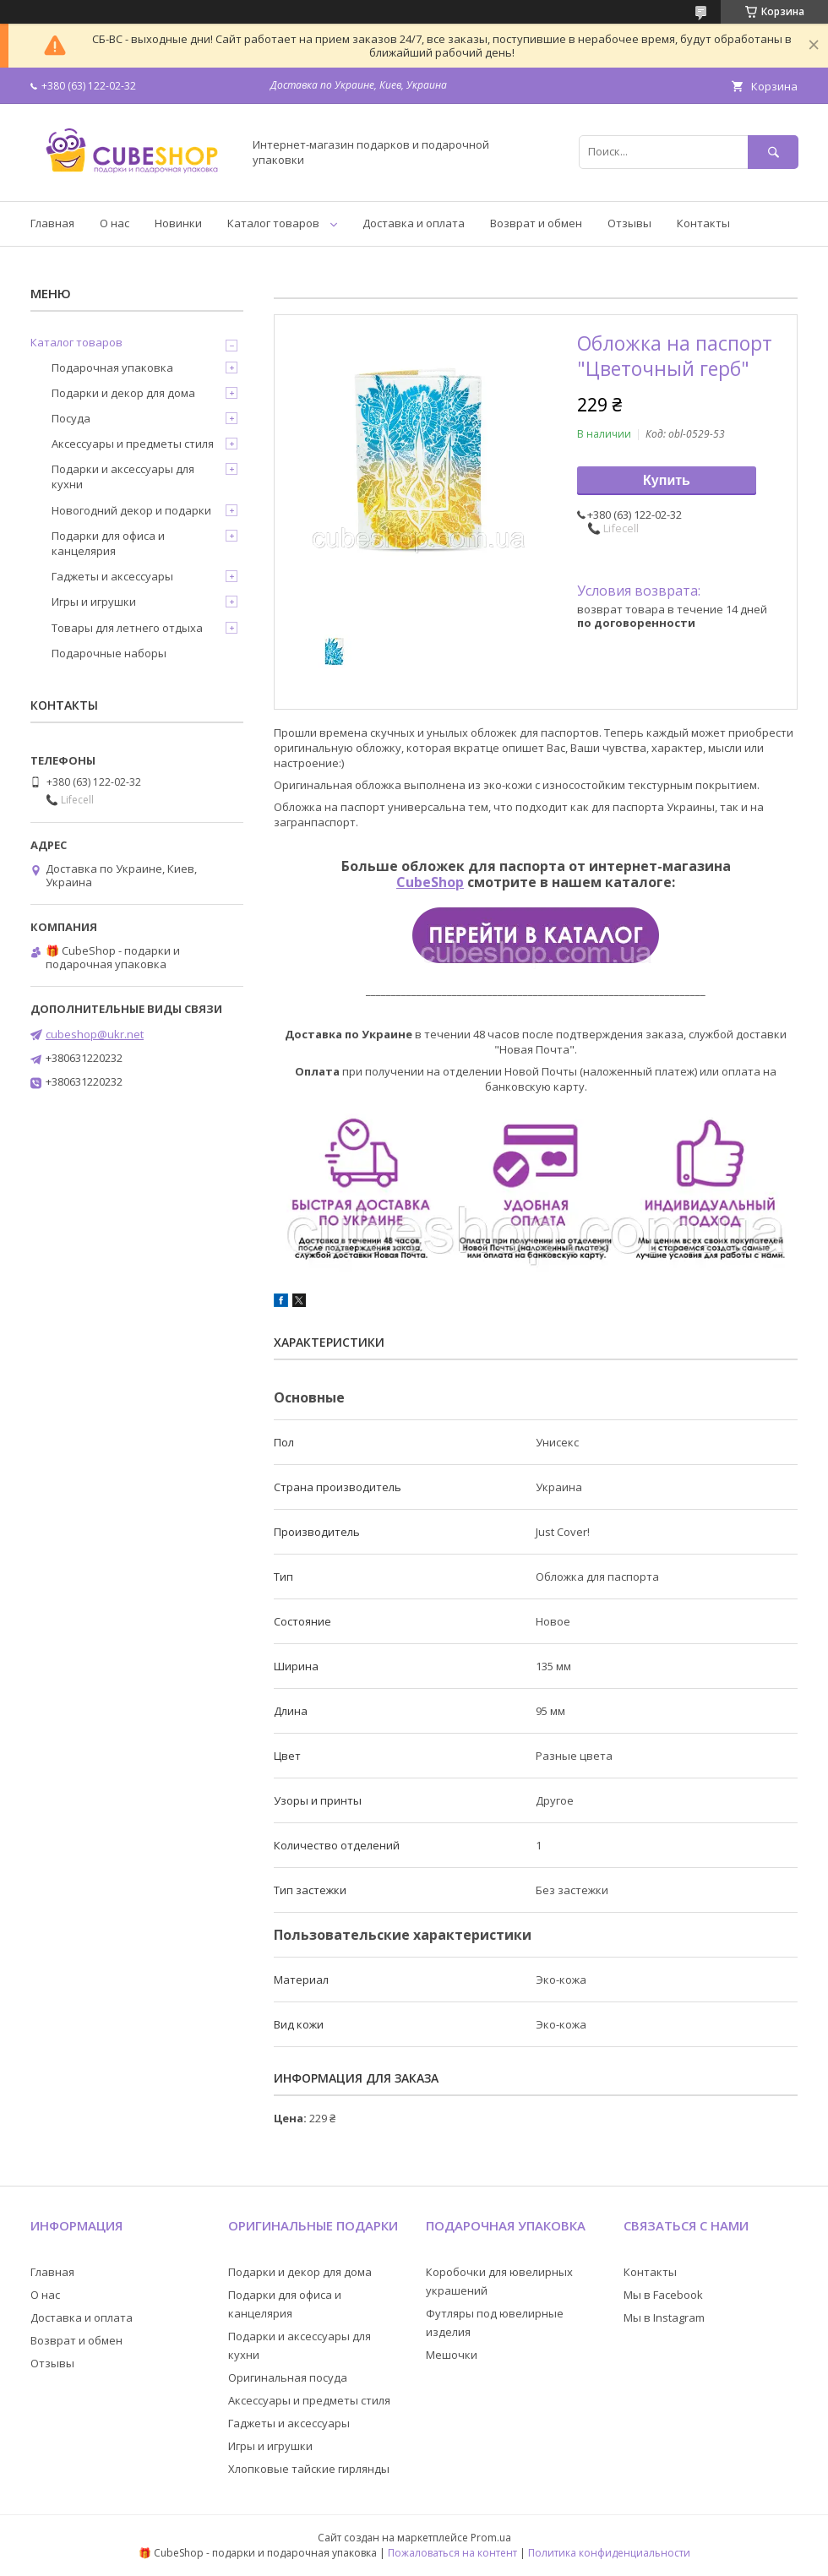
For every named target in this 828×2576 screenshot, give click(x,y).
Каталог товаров (273, 223)
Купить (666, 480)
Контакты (703, 223)
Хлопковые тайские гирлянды (308, 2468)
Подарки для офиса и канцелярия (108, 543)
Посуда (71, 418)
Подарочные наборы (109, 653)
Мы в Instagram (664, 2317)
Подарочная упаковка (112, 367)
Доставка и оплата (413, 223)
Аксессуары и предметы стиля (133, 443)
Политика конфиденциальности (609, 2553)
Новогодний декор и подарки (131, 510)
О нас (114, 223)
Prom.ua (491, 2537)
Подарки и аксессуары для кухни (123, 476)
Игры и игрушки (94, 601)
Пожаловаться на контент (452, 2553)
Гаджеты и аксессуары (112, 576)
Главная (52, 223)
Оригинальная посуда (287, 2377)
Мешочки (451, 2354)
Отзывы (629, 223)
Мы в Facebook (663, 2294)
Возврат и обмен (536, 223)
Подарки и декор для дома (123, 392)
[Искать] (773, 151)
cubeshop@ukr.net (95, 1034)
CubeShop (430, 882)
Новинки (178, 223)
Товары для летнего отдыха (127, 627)
